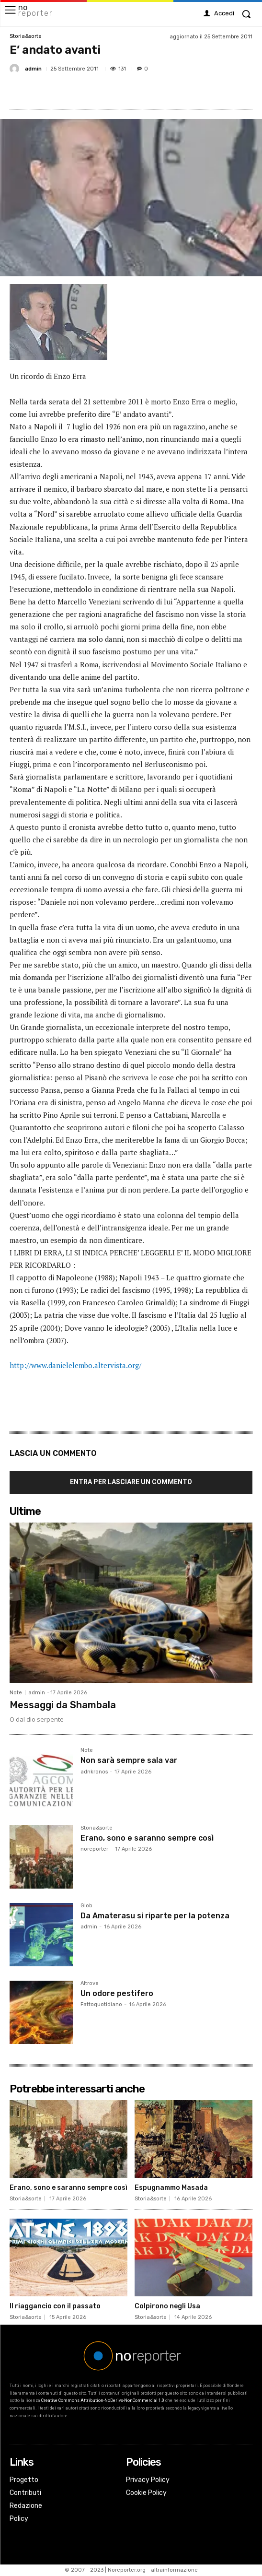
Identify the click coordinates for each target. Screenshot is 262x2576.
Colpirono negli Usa (167, 2306)
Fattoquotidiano (101, 2004)
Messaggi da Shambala (63, 1705)
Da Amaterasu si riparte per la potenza (154, 1915)
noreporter (94, 1849)
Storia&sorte (26, 36)
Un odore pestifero (116, 1993)
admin (33, 68)
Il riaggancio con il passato (55, 2306)
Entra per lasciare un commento (131, 1482)
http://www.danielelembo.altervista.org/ (75, 1365)
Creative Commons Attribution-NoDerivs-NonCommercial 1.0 (102, 2400)
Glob (86, 1906)
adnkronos (94, 1772)
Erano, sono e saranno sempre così (147, 1838)
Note (16, 1692)
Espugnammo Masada (171, 2188)
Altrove (89, 1983)
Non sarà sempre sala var (128, 1760)
